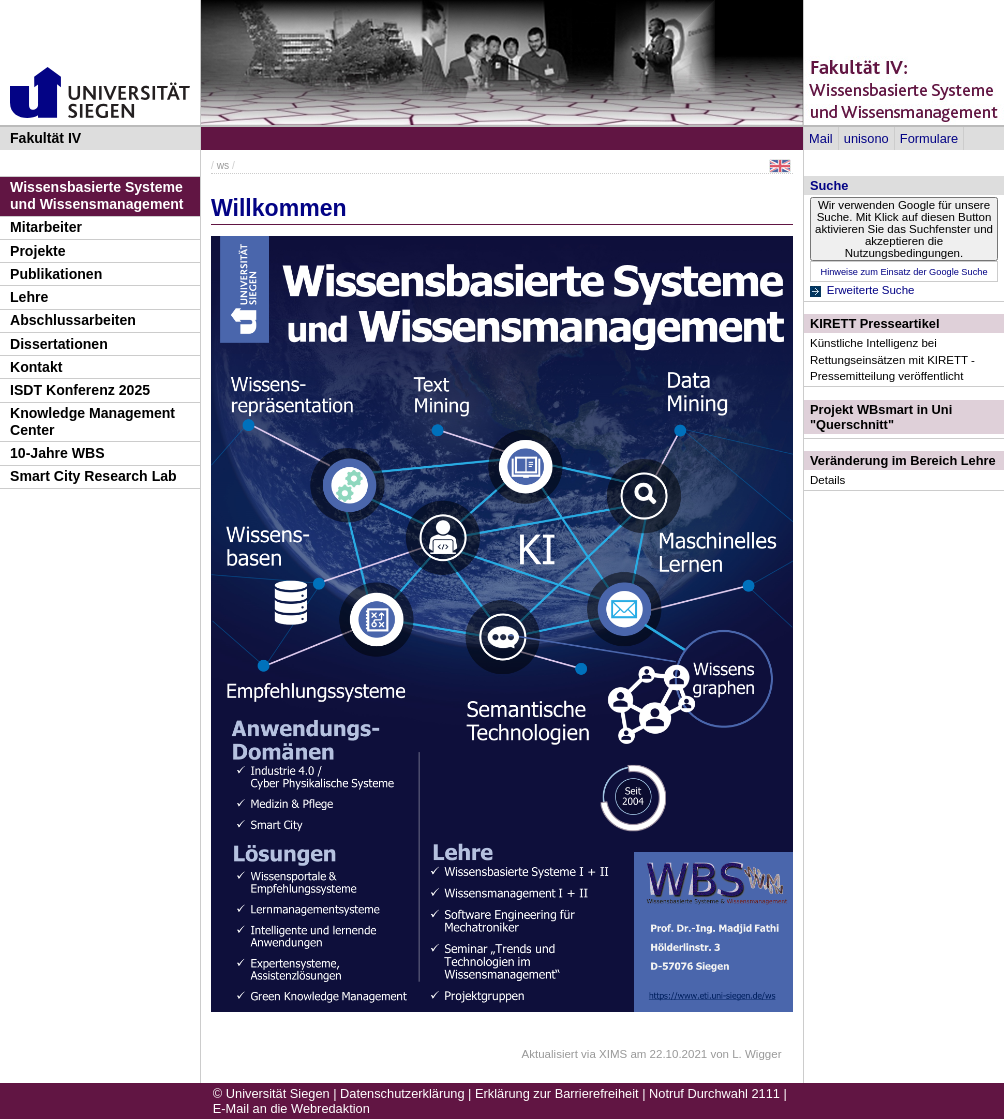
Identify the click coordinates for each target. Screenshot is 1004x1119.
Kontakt (36, 367)
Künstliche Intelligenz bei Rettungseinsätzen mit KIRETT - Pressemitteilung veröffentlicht (892, 359)
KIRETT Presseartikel (874, 323)
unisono (866, 138)
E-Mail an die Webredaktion (291, 1108)
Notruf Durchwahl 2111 (714, 1093)
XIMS (613, 1054)
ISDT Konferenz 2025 (80, 390)
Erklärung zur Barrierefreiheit (557, 1093)
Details (827, 480)
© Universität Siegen (271, 1093)
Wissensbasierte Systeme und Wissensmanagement (97, 195)
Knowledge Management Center (92, 421)
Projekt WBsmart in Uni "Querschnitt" (881, 417)
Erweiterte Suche (871, 290)
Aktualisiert (550, 1054)
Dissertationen (59, 344)
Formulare (929, 138)
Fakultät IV (45, 138)
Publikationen (56, 274)
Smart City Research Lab (93, 476)
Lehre (29, 297)
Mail (820, 138)
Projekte (38, 251)
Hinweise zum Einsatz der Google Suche (903, 272)
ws (223, 165)
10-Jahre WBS (57, 453)
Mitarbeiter (46, 227)
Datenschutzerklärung (402, 1093)
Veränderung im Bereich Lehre (903, 460)
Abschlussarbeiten (73, 320)
